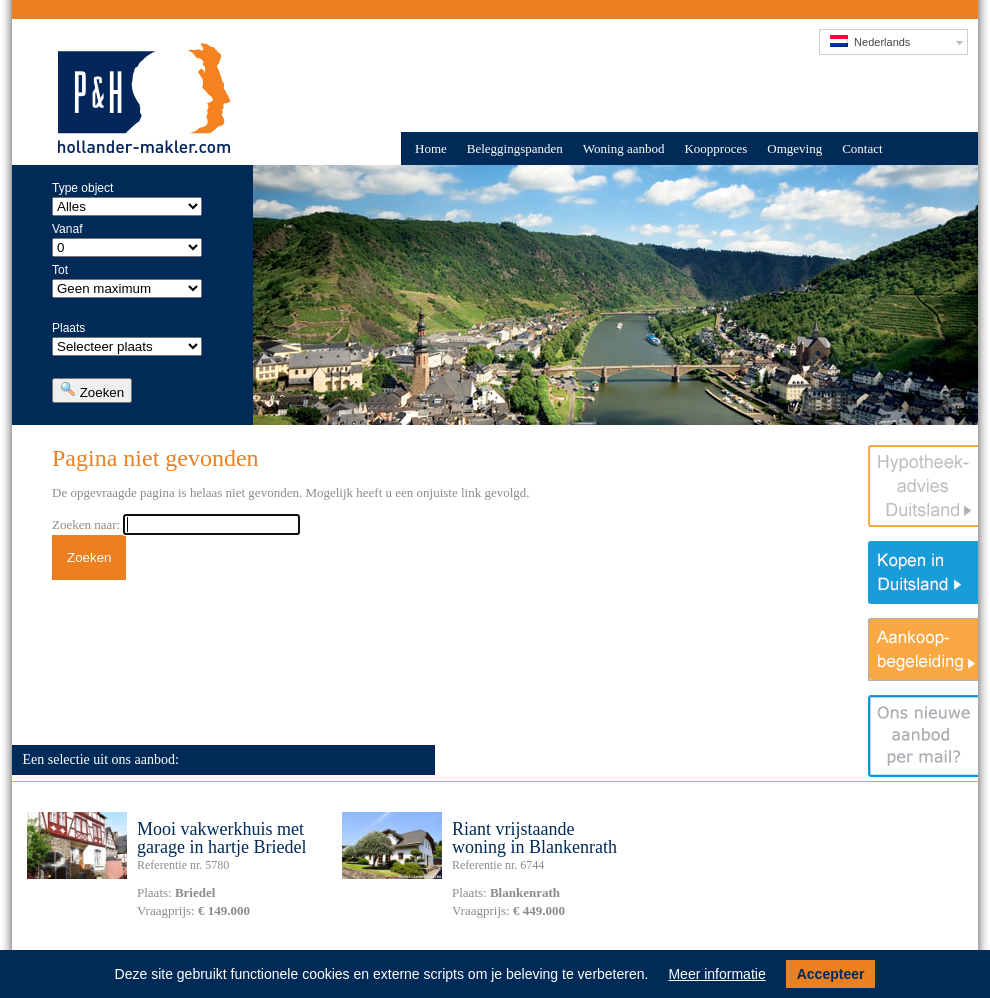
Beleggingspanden (515, 148)
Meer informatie (716, 974)
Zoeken (92, 390)
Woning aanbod (624, 148)
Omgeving (794, 148)
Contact (862, 148)
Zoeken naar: (86, 524)
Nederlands (870, 41)
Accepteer (831, 974)
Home (431, 148)
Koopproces (715, 148)
